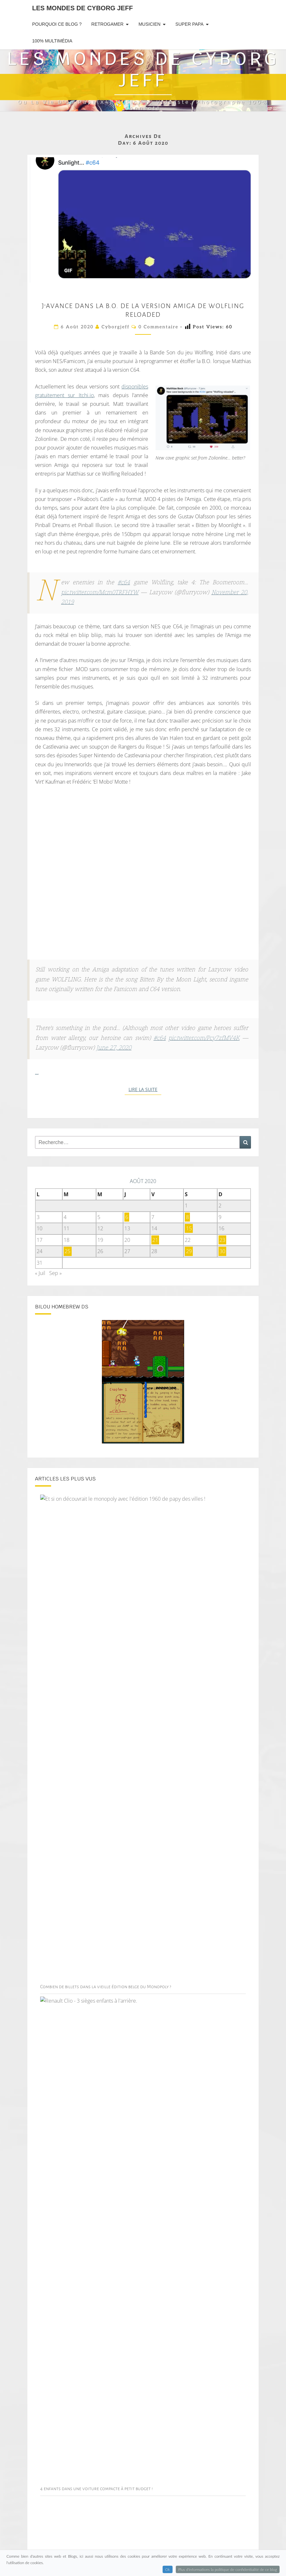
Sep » (55, 1273)
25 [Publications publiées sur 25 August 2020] (67, 1251)
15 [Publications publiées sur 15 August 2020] (189, 1228)
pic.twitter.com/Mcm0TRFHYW (100, 592)
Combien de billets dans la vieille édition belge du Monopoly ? (105, 1986)
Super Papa (189, 24)
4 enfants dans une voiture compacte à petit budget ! (96, 2488)
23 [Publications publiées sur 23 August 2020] (222, 1239)
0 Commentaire (158, 327)
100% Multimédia (52, 40)
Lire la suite (145, 1089)
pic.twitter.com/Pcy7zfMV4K (203, 1038)
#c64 (124, 582)
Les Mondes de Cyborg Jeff (82, 8)
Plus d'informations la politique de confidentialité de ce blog (227, 2569)
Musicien (149, 24)
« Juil (40, 1273)
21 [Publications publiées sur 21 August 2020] (155, 1239)
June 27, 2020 (113, 1048)
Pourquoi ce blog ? (57, 24)
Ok (167, 2569)
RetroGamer (107, 24)
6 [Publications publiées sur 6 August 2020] (126, 1217)
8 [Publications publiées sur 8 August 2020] (187, 1217)
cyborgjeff (116, 327)
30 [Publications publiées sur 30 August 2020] (222, 1251)
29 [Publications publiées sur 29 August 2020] (189, 1251)
